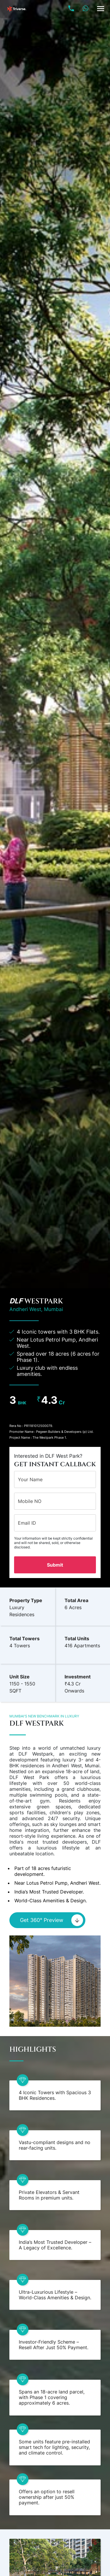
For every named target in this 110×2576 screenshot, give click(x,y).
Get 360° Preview (51, 1920)
